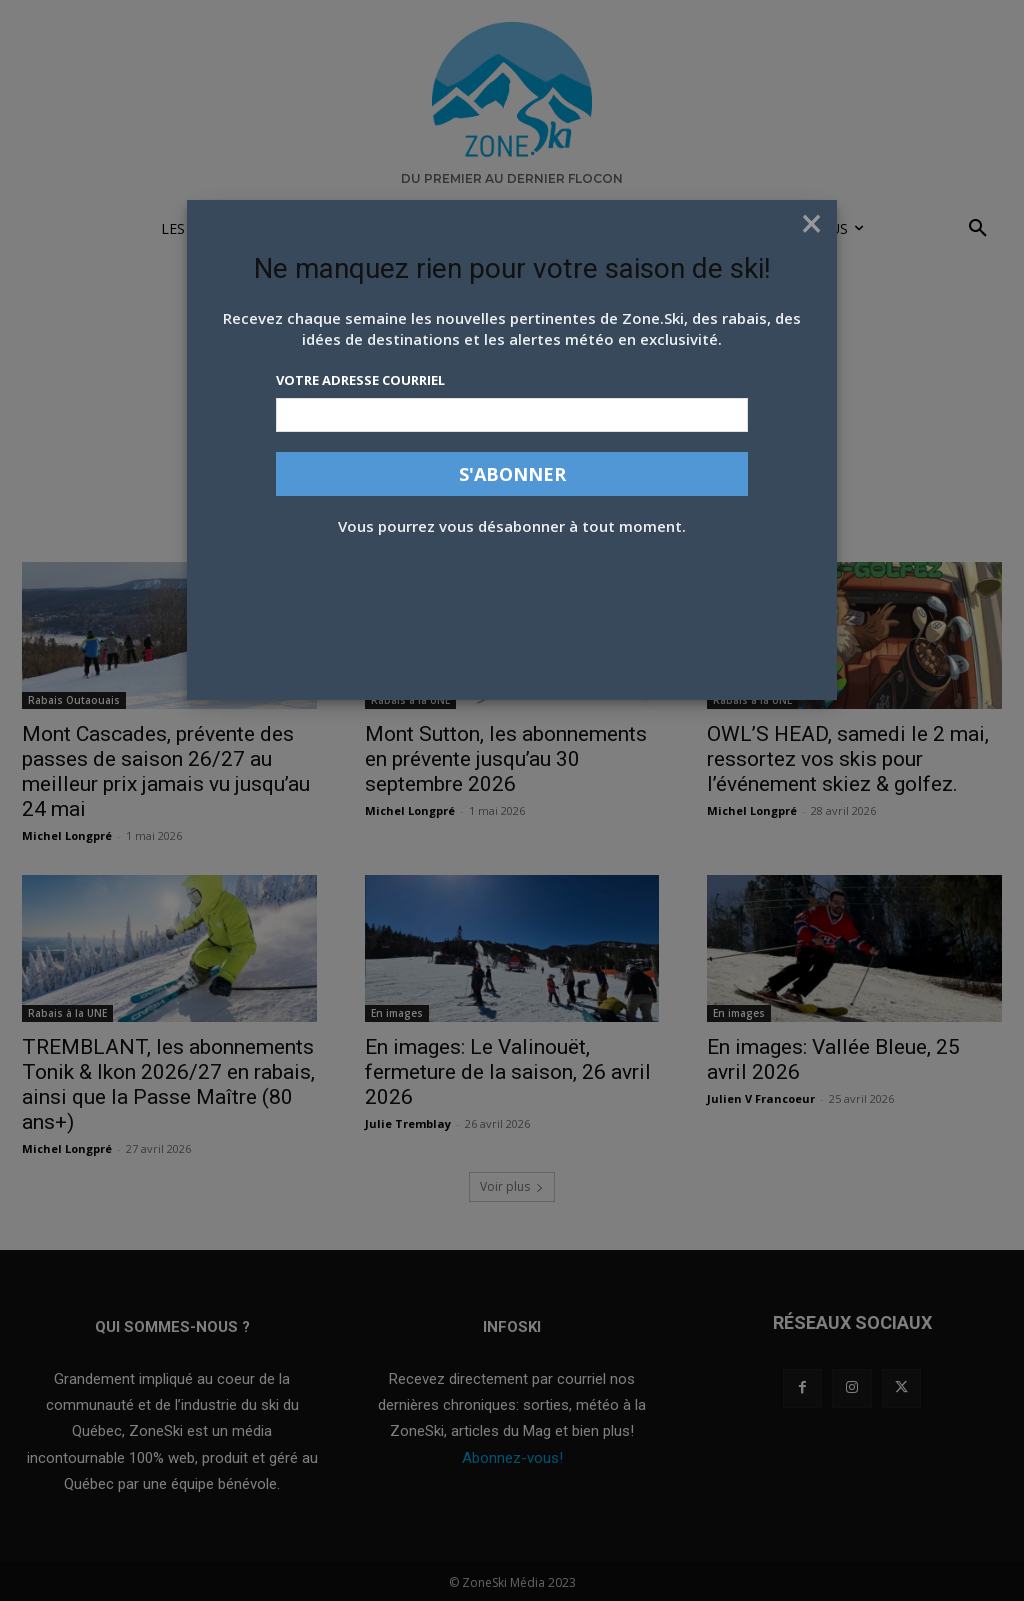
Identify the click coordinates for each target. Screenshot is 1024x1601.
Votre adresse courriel (360, 380)
